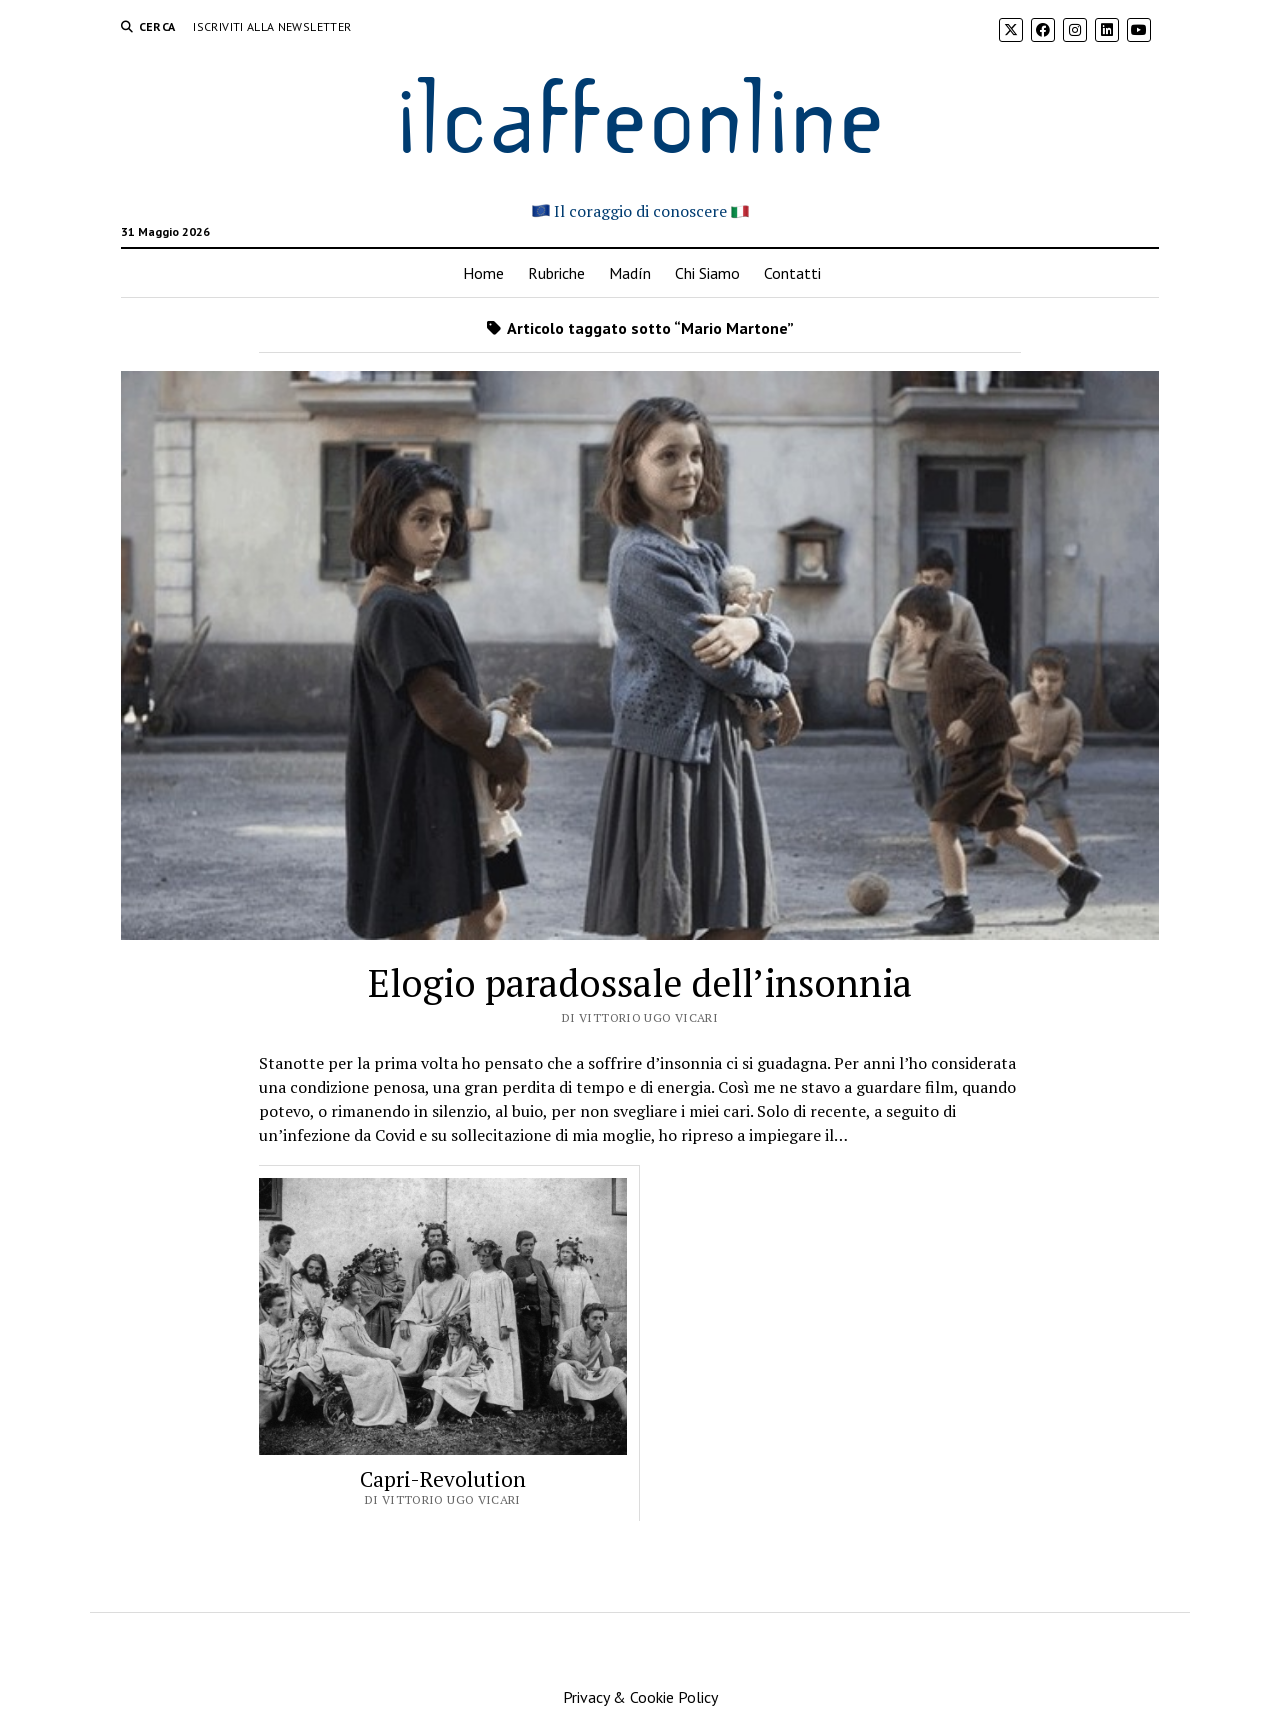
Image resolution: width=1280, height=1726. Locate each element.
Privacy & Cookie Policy (640, 1697)
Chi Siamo (707, 273)
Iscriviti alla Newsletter (272, 26)
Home (483, 273)
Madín (630, 273)
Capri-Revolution (443, 1479)
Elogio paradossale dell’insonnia (640, 983)
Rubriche (556, 273)
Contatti (792, 273)
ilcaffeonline (640, 111)
